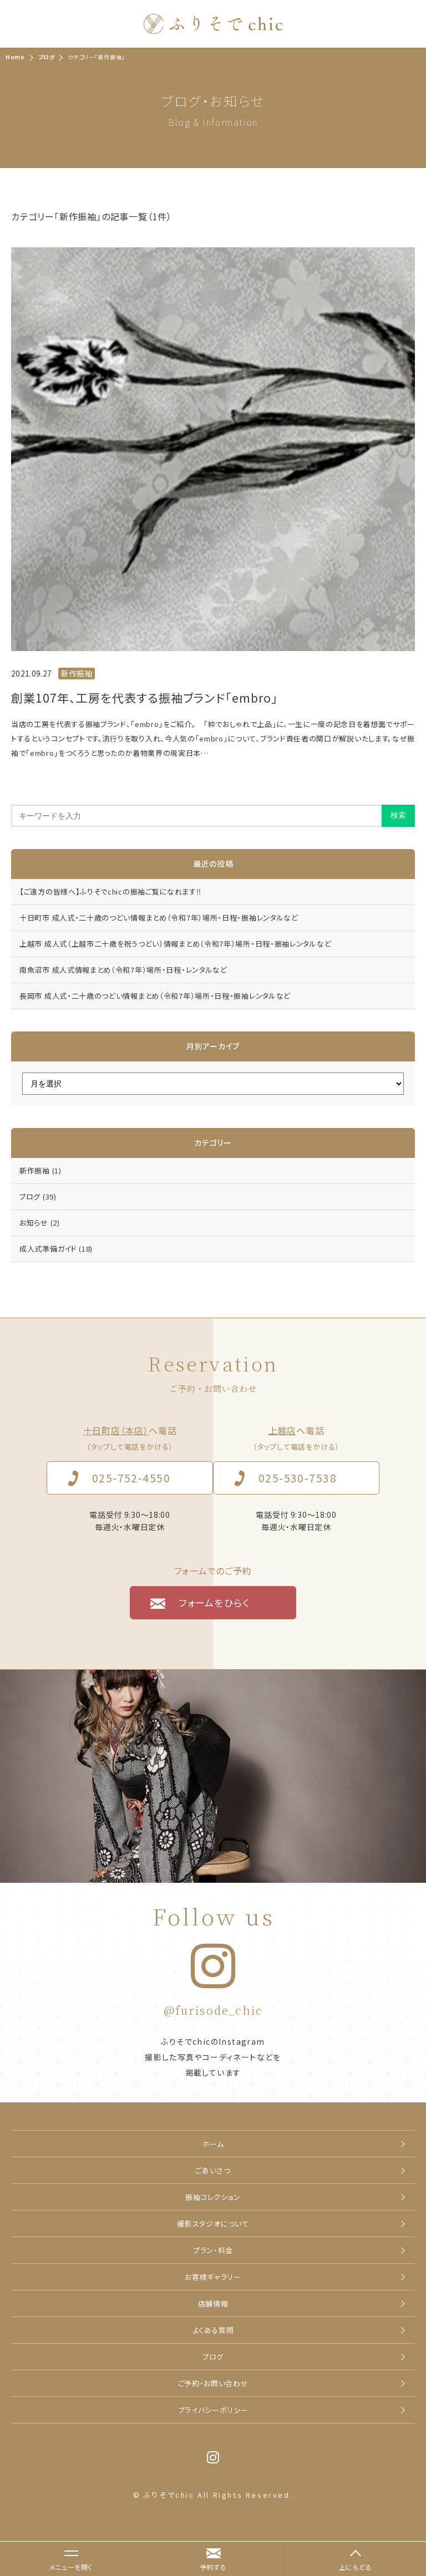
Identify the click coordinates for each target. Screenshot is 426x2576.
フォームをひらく (214, 1602)
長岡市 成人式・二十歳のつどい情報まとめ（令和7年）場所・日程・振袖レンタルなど (155, 995)
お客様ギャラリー (213, 2277)
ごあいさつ (212, 2170)
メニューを (65, 2561)
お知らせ (39, 1222)
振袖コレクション (213, 2197)
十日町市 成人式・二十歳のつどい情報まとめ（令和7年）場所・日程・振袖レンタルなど (158, 917)
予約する (213, 2567)
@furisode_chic (213, 2010)
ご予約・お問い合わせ (213, 2383)
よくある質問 (213, 2330)
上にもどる (355, 2567)
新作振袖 (40, 1170)
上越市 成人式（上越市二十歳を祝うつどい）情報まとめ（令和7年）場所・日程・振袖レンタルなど (175, 943)
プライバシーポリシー (213, 2410)
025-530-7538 (297, 1477)
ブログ (38, 1196)
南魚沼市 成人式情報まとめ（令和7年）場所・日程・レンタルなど (123, 969)
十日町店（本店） (116, 1430)
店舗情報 (213, 2303)
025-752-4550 (131, 1477)
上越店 (282, 1430)
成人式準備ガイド (56, 1248)
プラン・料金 (213, 2250)
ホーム (213, 2143)
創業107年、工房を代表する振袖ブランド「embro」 (144, 697)
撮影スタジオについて (213, 2223)
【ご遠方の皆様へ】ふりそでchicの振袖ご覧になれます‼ (110, 891)
